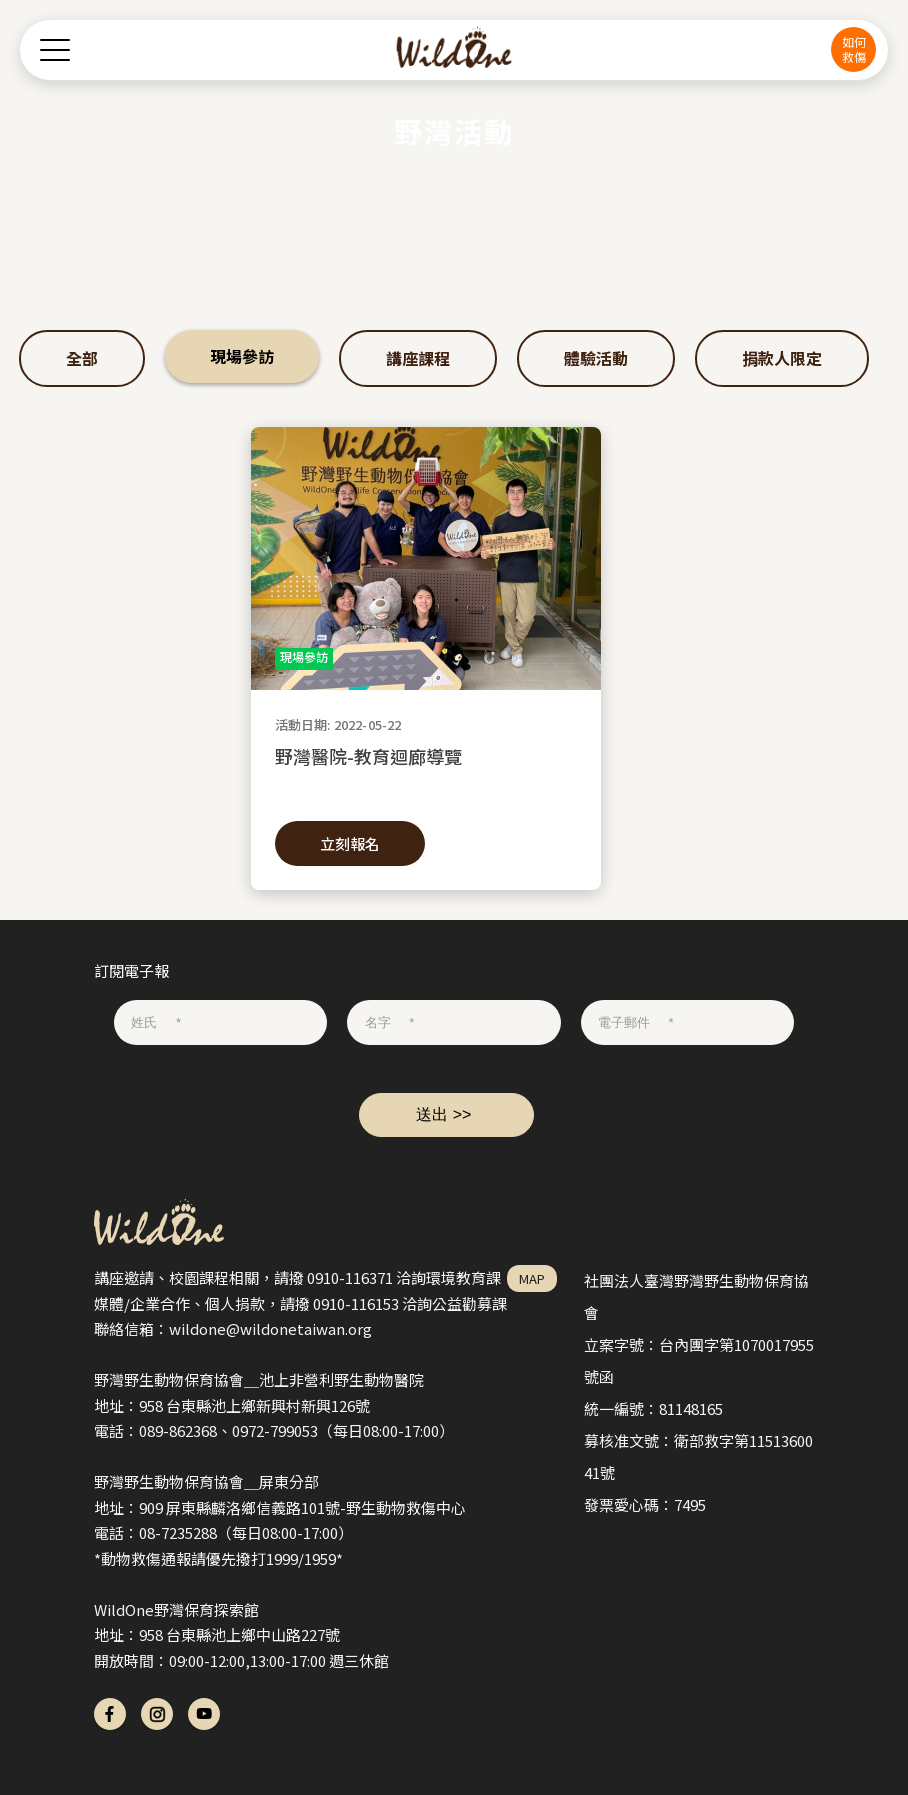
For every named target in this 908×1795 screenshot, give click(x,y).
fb (110, 1714)
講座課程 (418, 358)
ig (157, 1714)
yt (204, 1714)
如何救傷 (854, 48)
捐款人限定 (782, 358)
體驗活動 (596, 358)
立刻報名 (350, 843)
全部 (82, 358)
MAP (532, 1278)
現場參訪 (242, 356)
